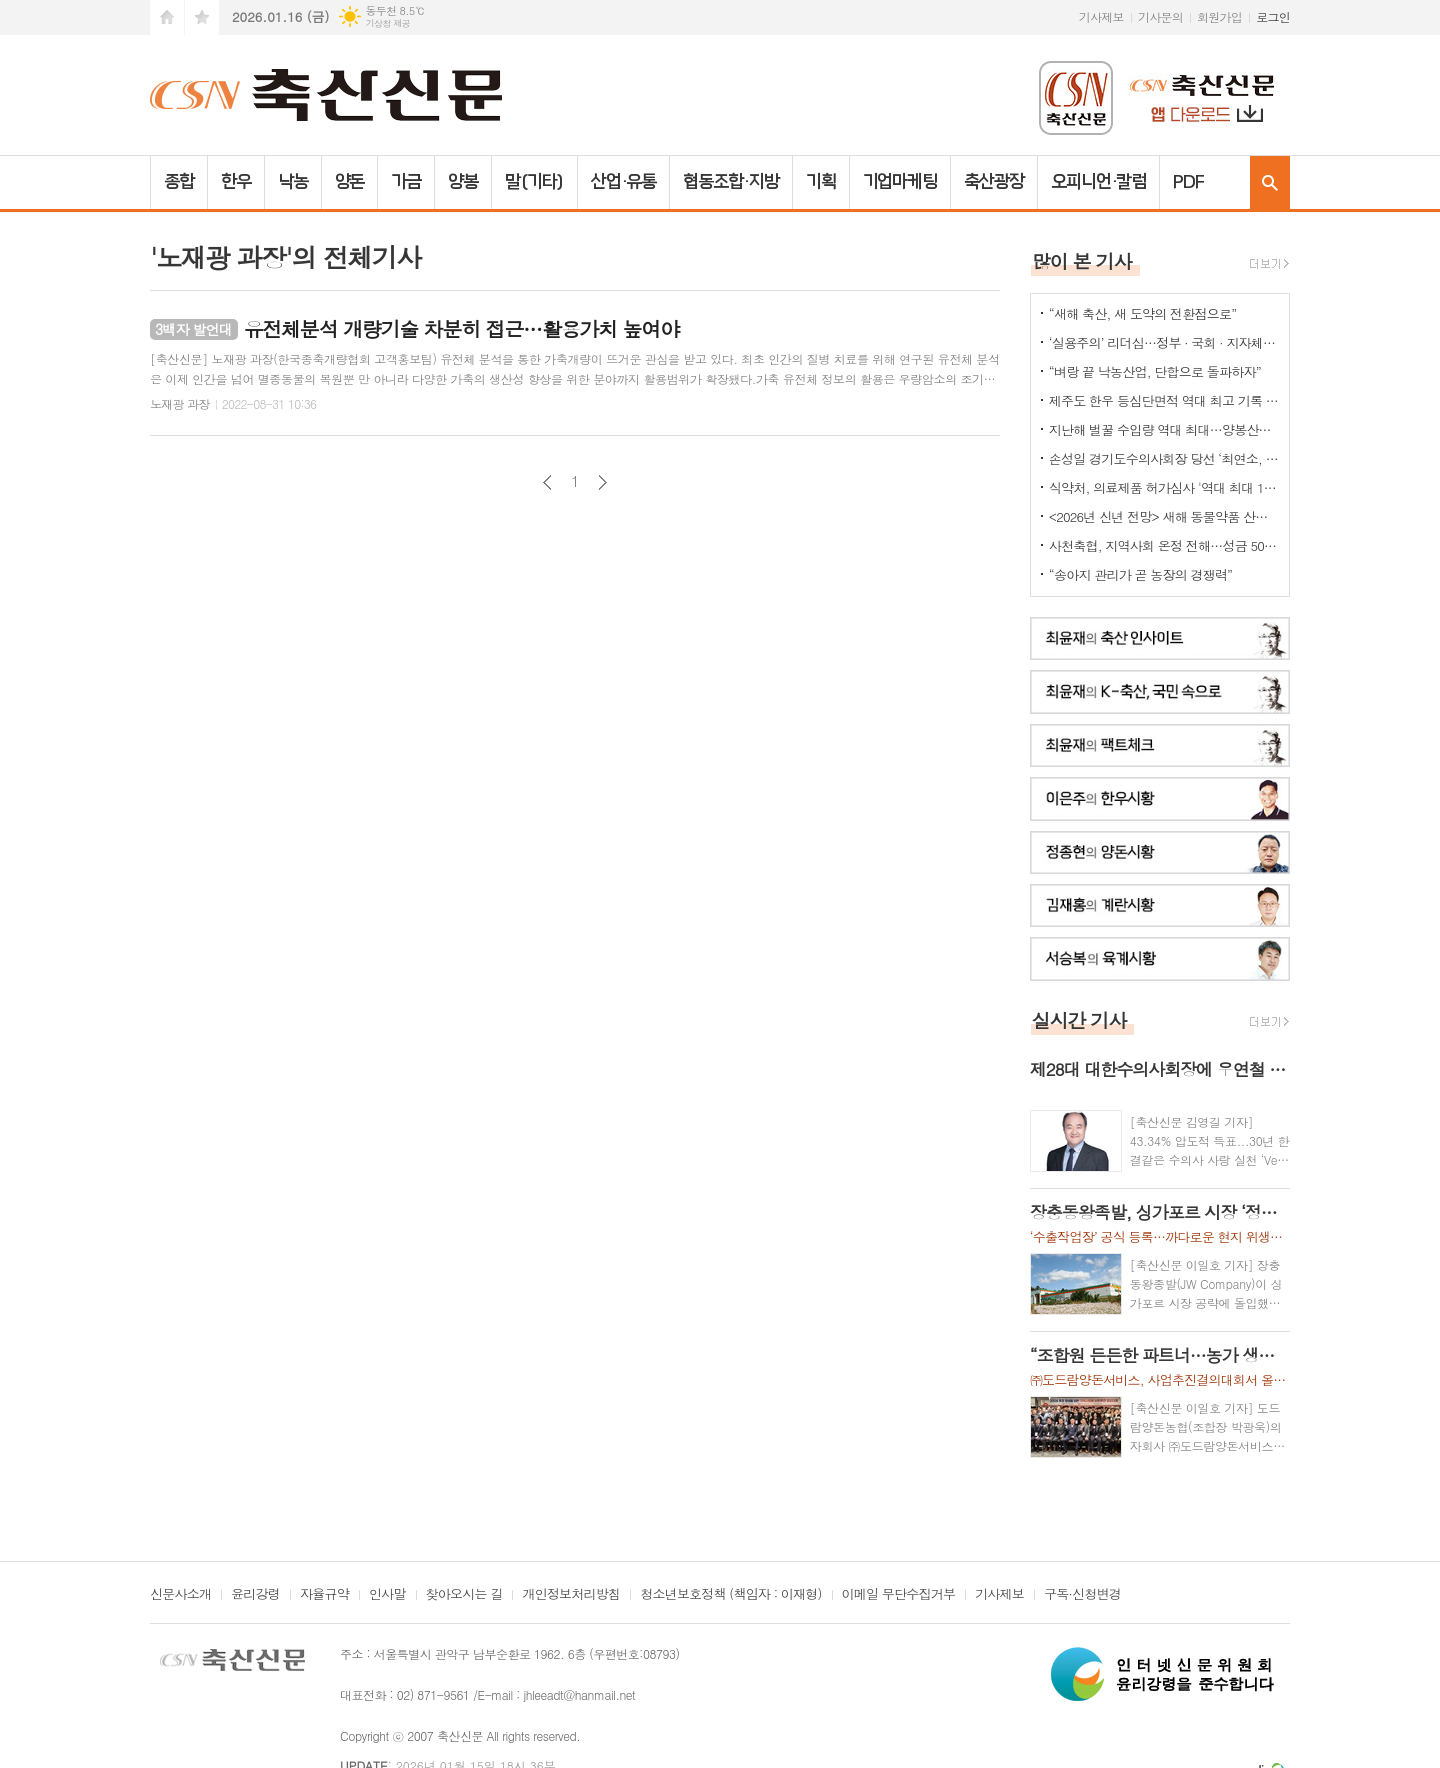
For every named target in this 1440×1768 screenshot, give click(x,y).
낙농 (293, 182)
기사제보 (1101, 16)
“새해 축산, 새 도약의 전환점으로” (1143, 313)
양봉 (463, 182)
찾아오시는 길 (464, 1595)
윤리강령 (255, 1595)
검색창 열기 (1270, 182)
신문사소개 (180, 1595)
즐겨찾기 (202, 17)
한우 (236, 182)
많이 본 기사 (1082, 260)
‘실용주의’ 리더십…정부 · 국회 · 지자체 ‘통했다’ (1164, 342)
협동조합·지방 (730, 182)
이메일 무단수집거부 (899, 1595)
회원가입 (1219, 16)
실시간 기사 (1079, 1019)
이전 (547, 482)
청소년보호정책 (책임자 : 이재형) (730, 1595)
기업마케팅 (900, 182)
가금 (406, 182)
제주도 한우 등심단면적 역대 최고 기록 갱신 (1164, 400)
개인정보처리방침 (571, 1595)
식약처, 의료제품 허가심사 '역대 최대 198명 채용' (1164, 487)
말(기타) (534, 182)
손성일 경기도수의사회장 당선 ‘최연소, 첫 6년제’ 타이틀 (1164, 458)
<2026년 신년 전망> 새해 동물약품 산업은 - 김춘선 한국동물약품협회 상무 (1164, 516)
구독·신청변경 (1082, 1595)
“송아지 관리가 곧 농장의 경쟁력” (1140, 574)
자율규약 (324, 1595)
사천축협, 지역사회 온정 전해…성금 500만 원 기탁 (1164, 545)
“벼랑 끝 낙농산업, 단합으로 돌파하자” (1155, 371)
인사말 (387, 1595)
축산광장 (994, 182)
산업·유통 (624, 182)
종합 (179, 182)
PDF (1188, 182)
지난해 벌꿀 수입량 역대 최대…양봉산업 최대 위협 (1164, 429)
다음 (602, 482)
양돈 (350, 182)
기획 (821, 182)
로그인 (1273, 16)
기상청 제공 (387, 23)
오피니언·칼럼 (1098, 182)
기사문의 (1160, 16)
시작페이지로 (167, 17)
